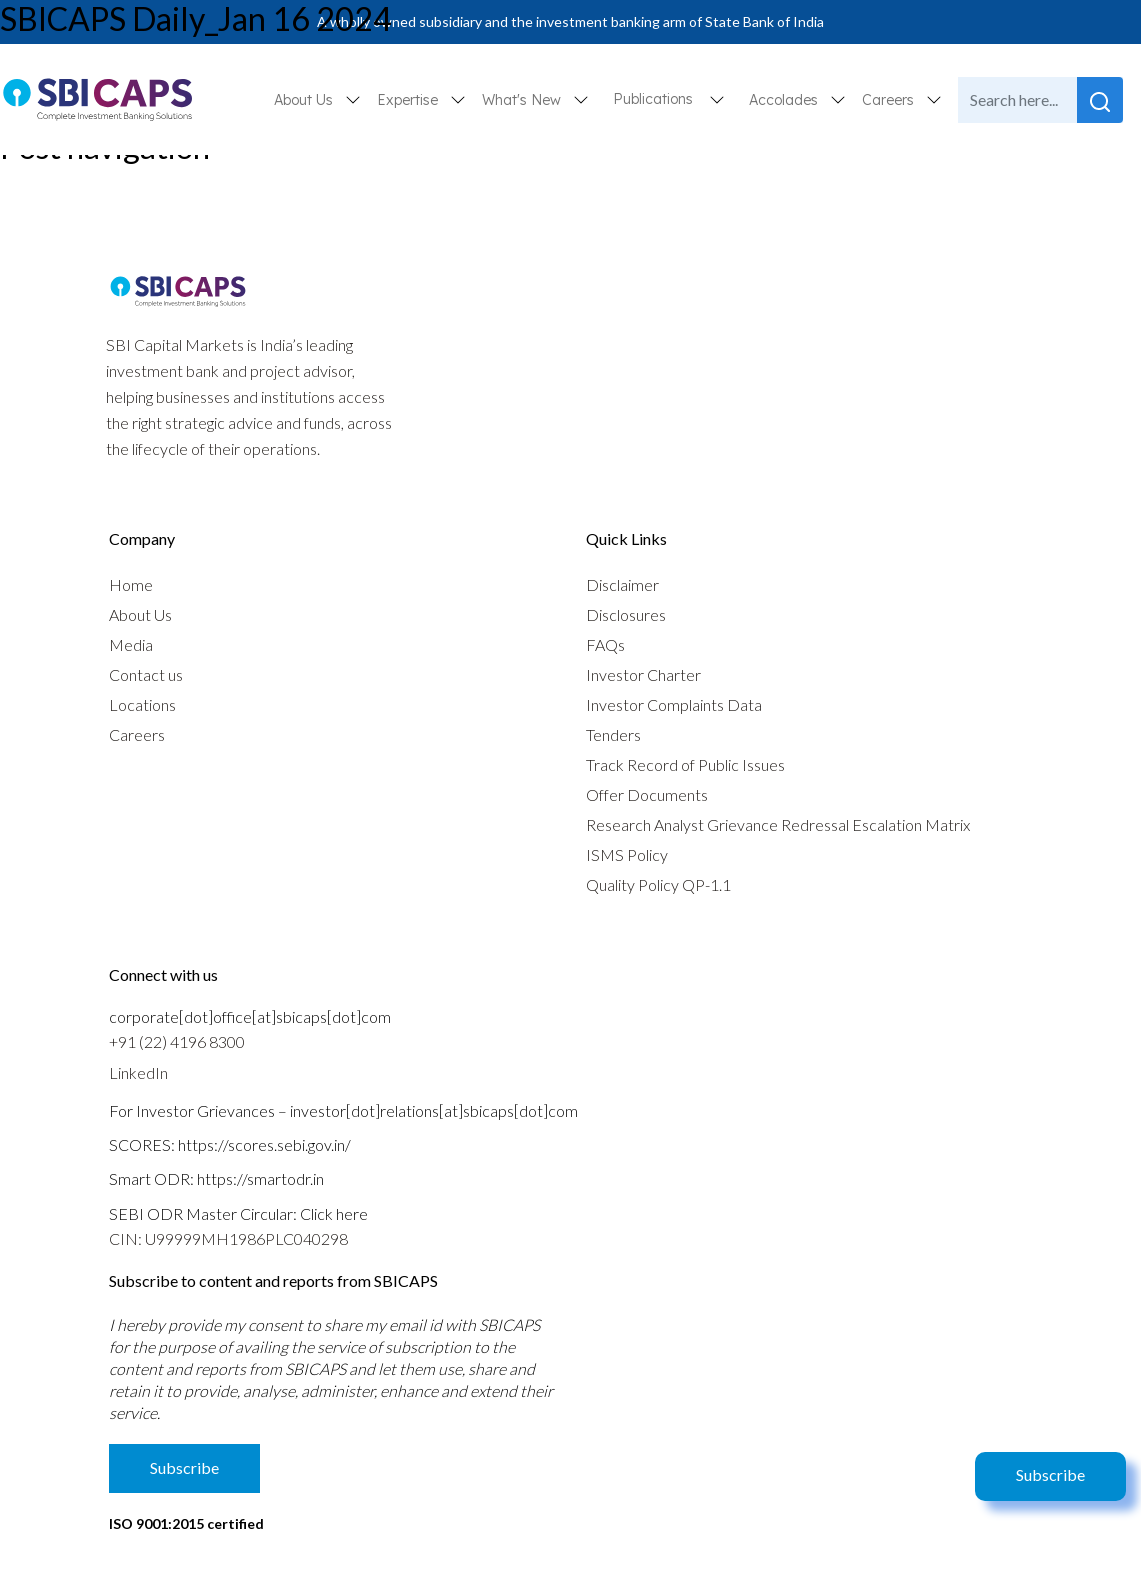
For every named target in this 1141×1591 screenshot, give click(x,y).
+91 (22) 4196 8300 (177, 1041)
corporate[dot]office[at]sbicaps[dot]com (250, 1016)
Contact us (146, 674)
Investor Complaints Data (674, 704)
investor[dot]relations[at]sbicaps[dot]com (434, 1110)
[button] (717, 99)
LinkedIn (138, 1072)
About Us (140, 614)
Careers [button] (890, 100)
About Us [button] (305, 100)
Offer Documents (647, 794)
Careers (137, 734)
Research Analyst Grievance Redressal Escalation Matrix (778, 824)
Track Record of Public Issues (685, 764)
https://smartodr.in (260, 1178)
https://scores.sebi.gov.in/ (264, 1144)
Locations (142, 704)
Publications (653, 99)
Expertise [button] (409, 100)
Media (131, 644)
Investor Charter (643, 674)
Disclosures (626, 614)
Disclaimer (622, 584)
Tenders (613, 734)
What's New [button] (523, 100)
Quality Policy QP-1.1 (658, 884)
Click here (334, 1213)
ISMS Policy (627, 854)
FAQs (605, 644)
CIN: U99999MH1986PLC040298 (228, 1238)
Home (131, 584)
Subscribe (1050, 1474)
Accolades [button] (785, 100)
